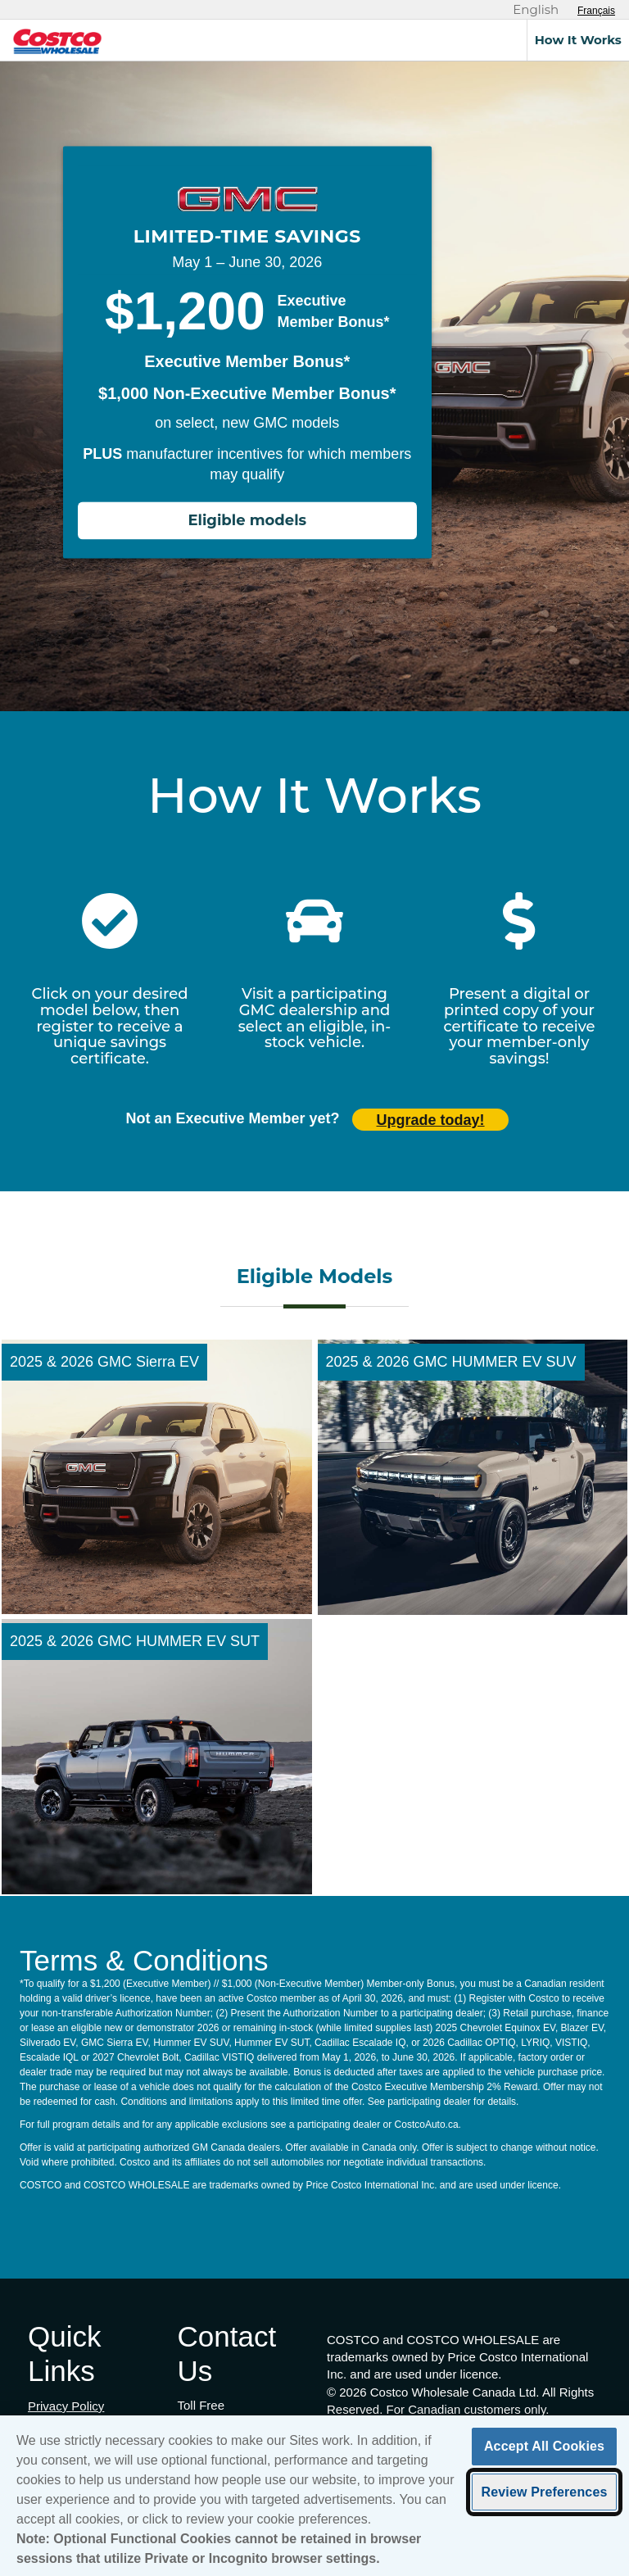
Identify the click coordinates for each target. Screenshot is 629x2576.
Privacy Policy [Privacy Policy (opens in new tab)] (66, 2406)
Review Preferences (544, 2497)
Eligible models (247, 521)
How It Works (578, 40)
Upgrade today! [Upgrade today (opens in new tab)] (431, 1120)
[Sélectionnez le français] (596, 10)
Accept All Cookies (544, 2452)
